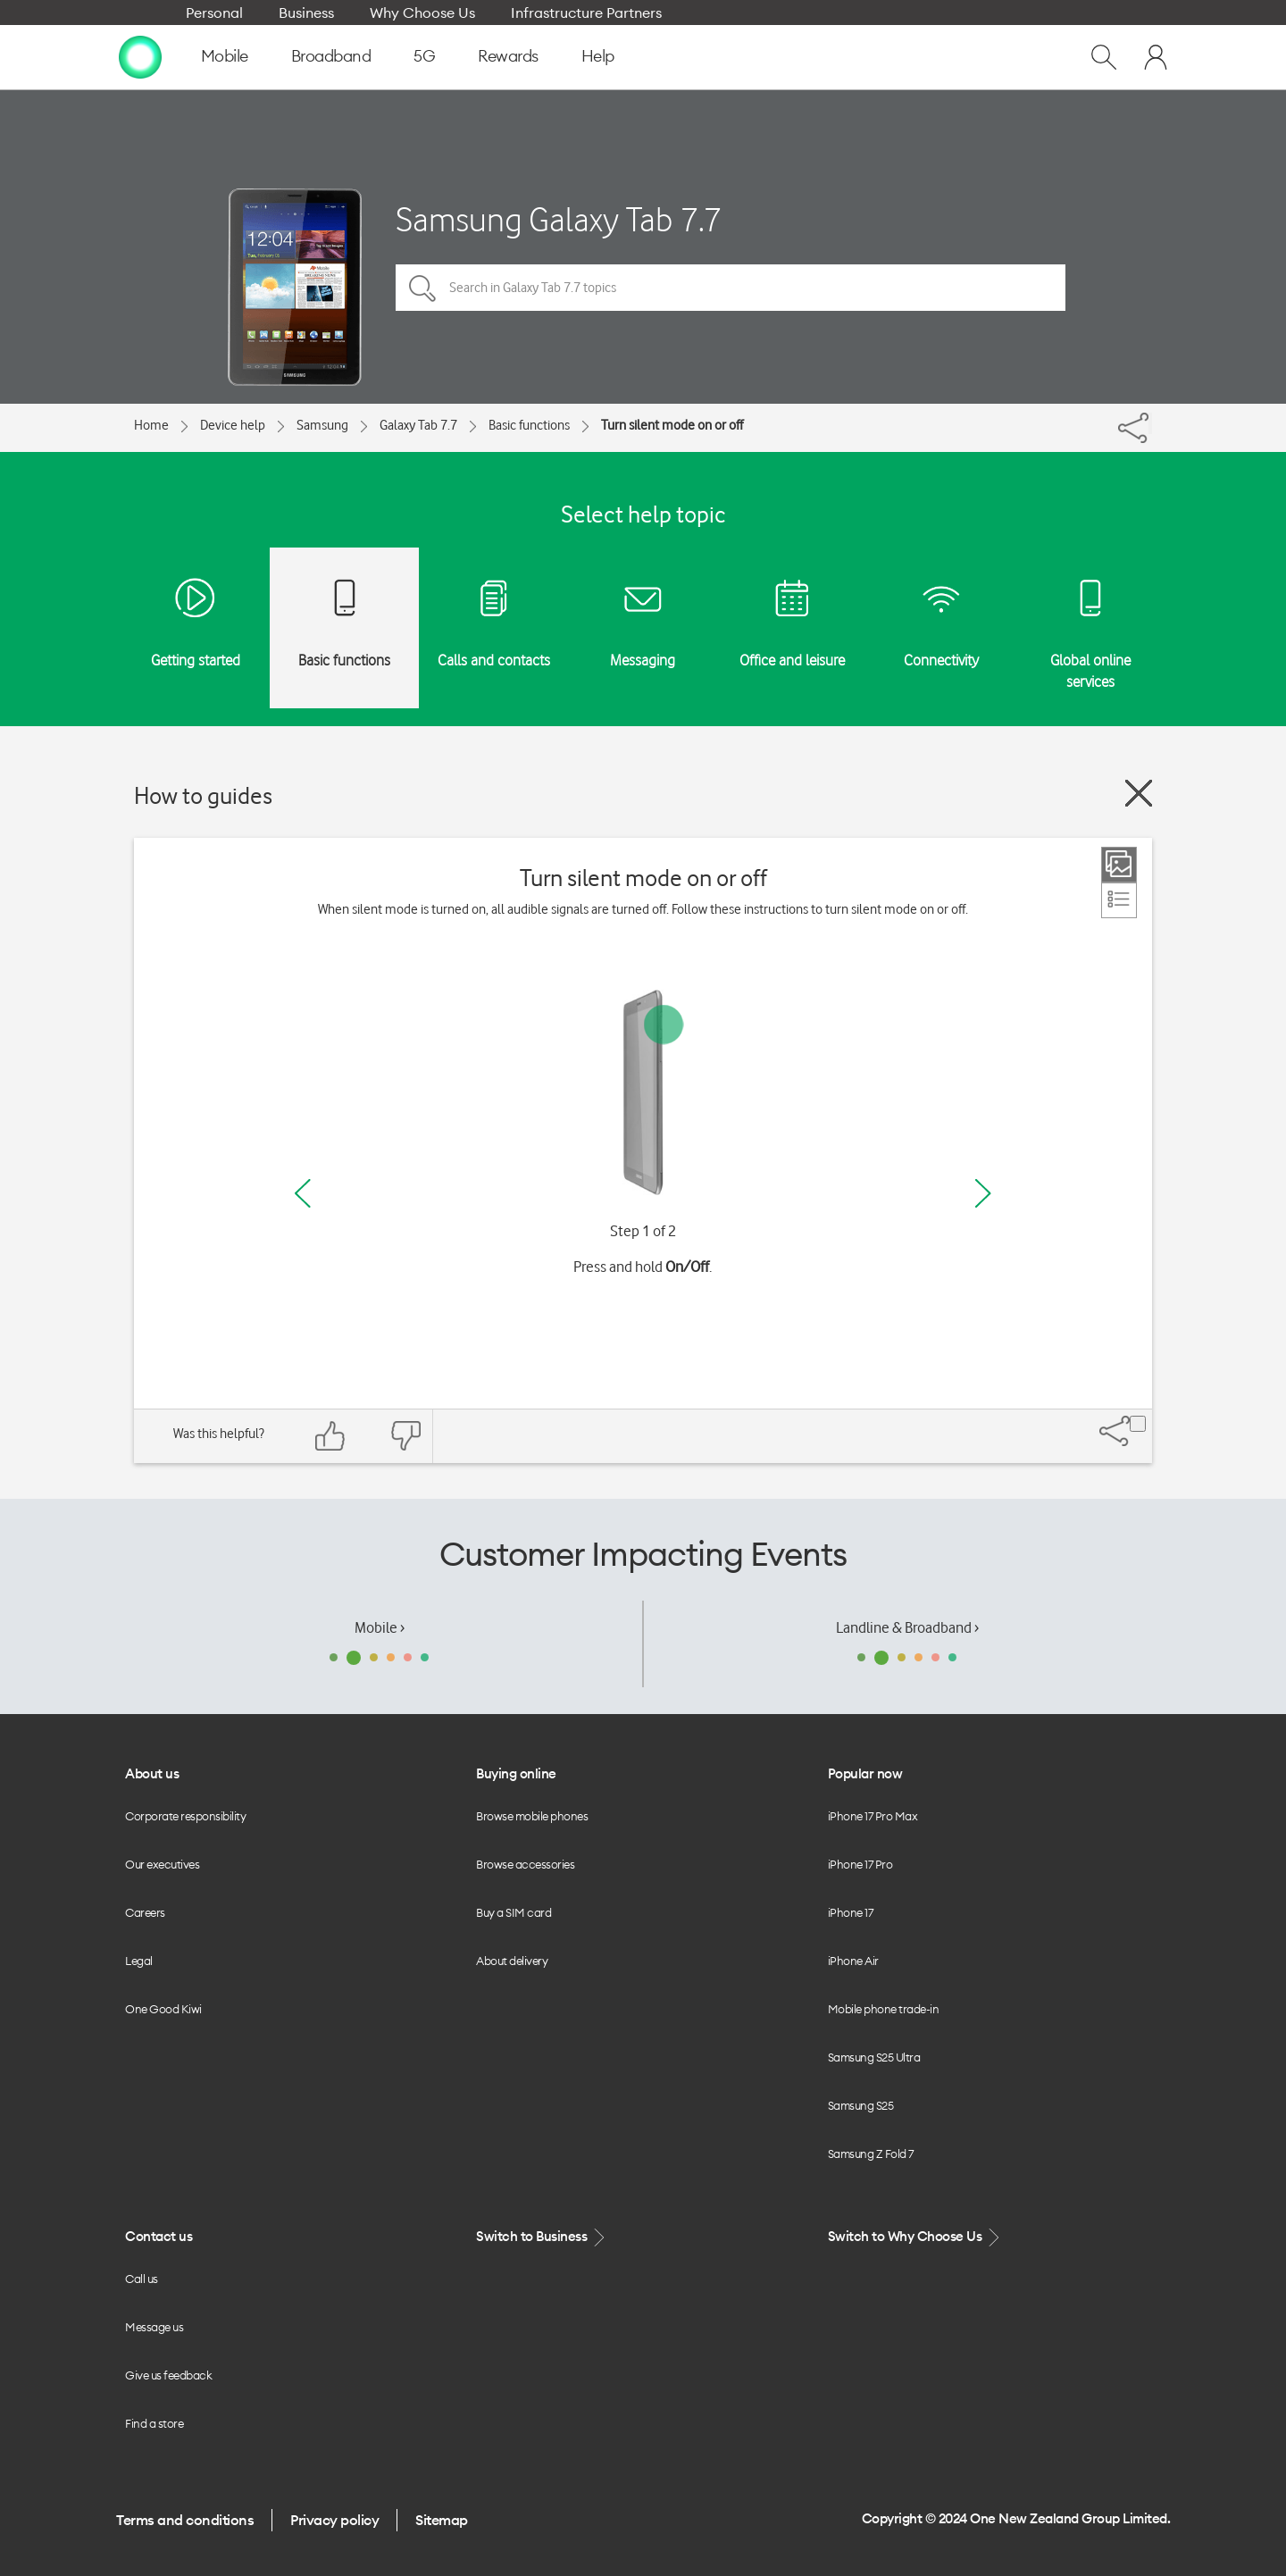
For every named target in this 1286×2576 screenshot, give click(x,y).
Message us (154, 2327)
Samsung (322, 425)
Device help (232, 425)
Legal (139, 1960)
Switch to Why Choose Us (915, 2237)
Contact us (158, 2236)
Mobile (224, 56)
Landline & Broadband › (907, 1627)
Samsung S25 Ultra (874, 2057)
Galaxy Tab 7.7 (418, 425)
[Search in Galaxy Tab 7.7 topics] (730, 287)
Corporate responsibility (185, 1816)
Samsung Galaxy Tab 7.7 (559, 219)
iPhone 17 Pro (860, 1864)
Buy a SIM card (513, 1912)
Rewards (508, 56)
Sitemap (441, 2520)
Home (151, 425)
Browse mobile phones (532, 1816)
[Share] (1150, 423)
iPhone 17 (850, 1912)
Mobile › (380, 1627)
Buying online (516, 1773)
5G (424, 56)
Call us (141, 2278)
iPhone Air (853, 1960)
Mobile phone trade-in (883, 2009)
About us (152, 1773)
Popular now (865, 1773)
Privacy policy (334, 2520)
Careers (145, 1912)
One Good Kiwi (163, 2009)
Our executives (162, 1864)
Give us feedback (168, 2375)
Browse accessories (525, 1864)
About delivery (511, 1960)
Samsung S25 (861, 2105)
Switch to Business (542, 2237)
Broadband (331, 56)
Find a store (154, 2423)
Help (597, 56)
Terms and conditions (185, 2520)
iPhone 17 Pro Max (873, 1816)
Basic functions (529, 425)
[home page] (140, 56)
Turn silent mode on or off (672, 425)
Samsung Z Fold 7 (871, 2153)
